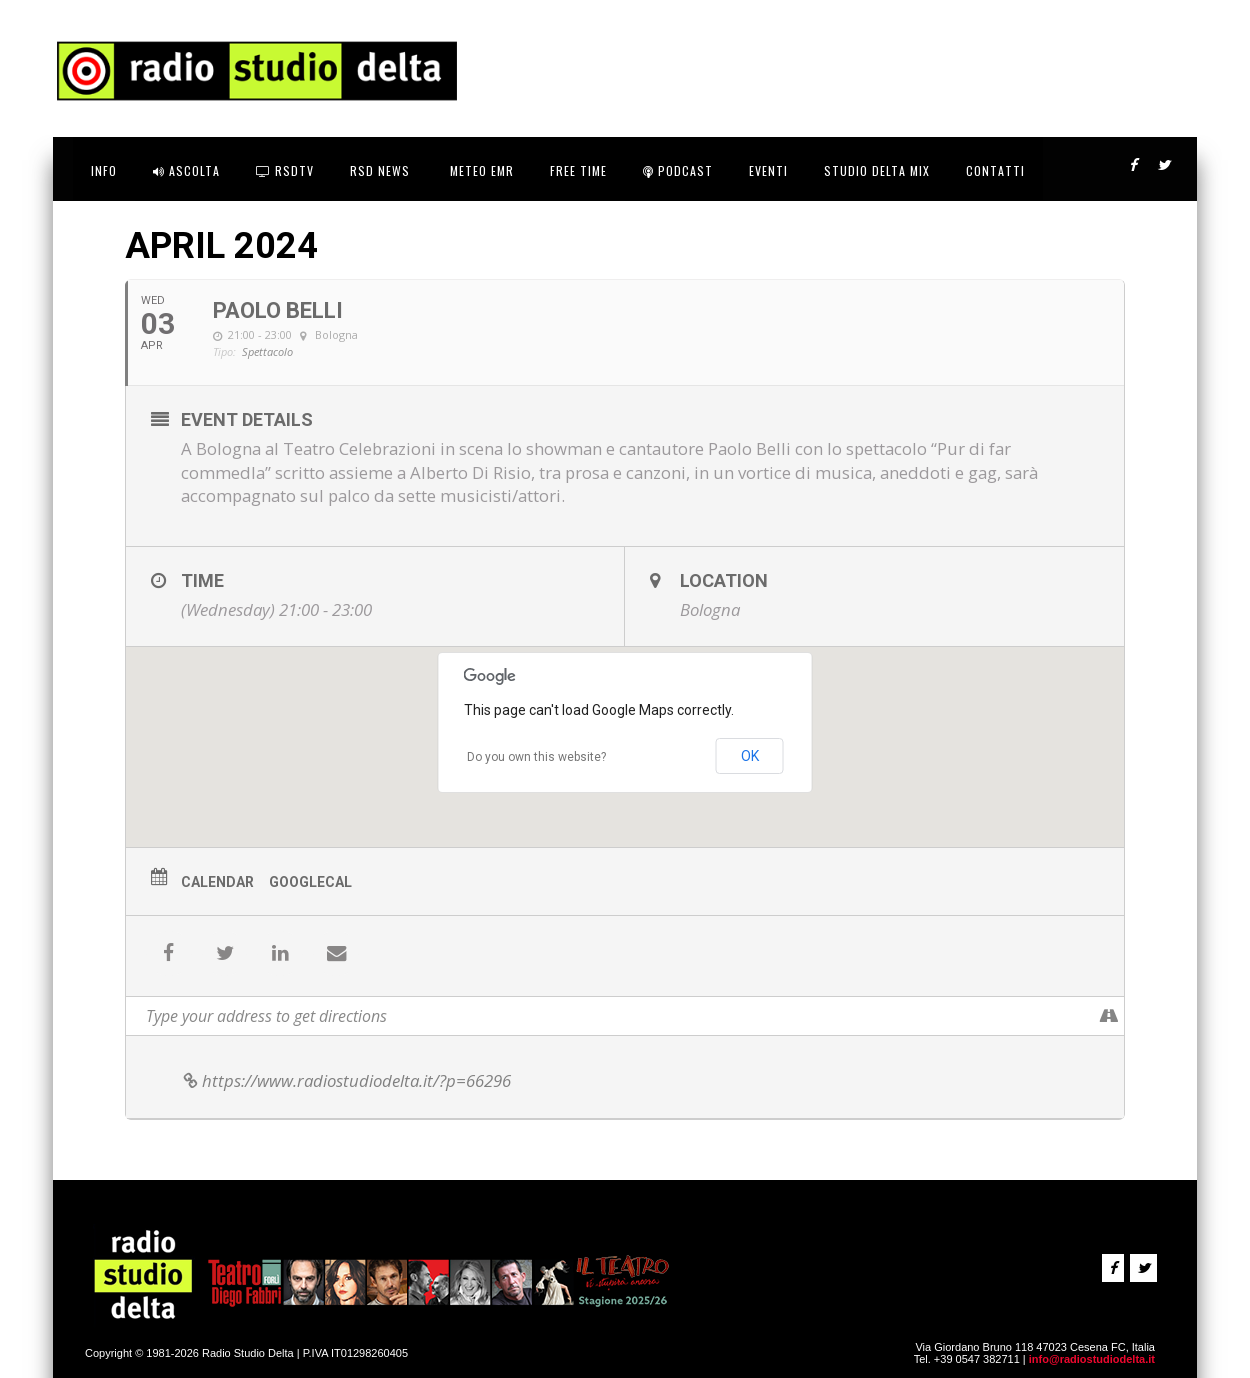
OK (750, 756)
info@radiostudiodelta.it (1092, 1359)
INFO (104, 170)
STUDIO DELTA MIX (877, 170)
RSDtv (285, 170)
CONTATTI (995, 170)
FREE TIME (578, 170)
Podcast (678, 170)
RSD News (380, 170)
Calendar (217, 882)
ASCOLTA (186, 170)
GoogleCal (310, 882)
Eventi (768, 170)
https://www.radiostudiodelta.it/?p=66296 (346, 1080)
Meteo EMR (480, 170)
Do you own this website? (536, 757)
